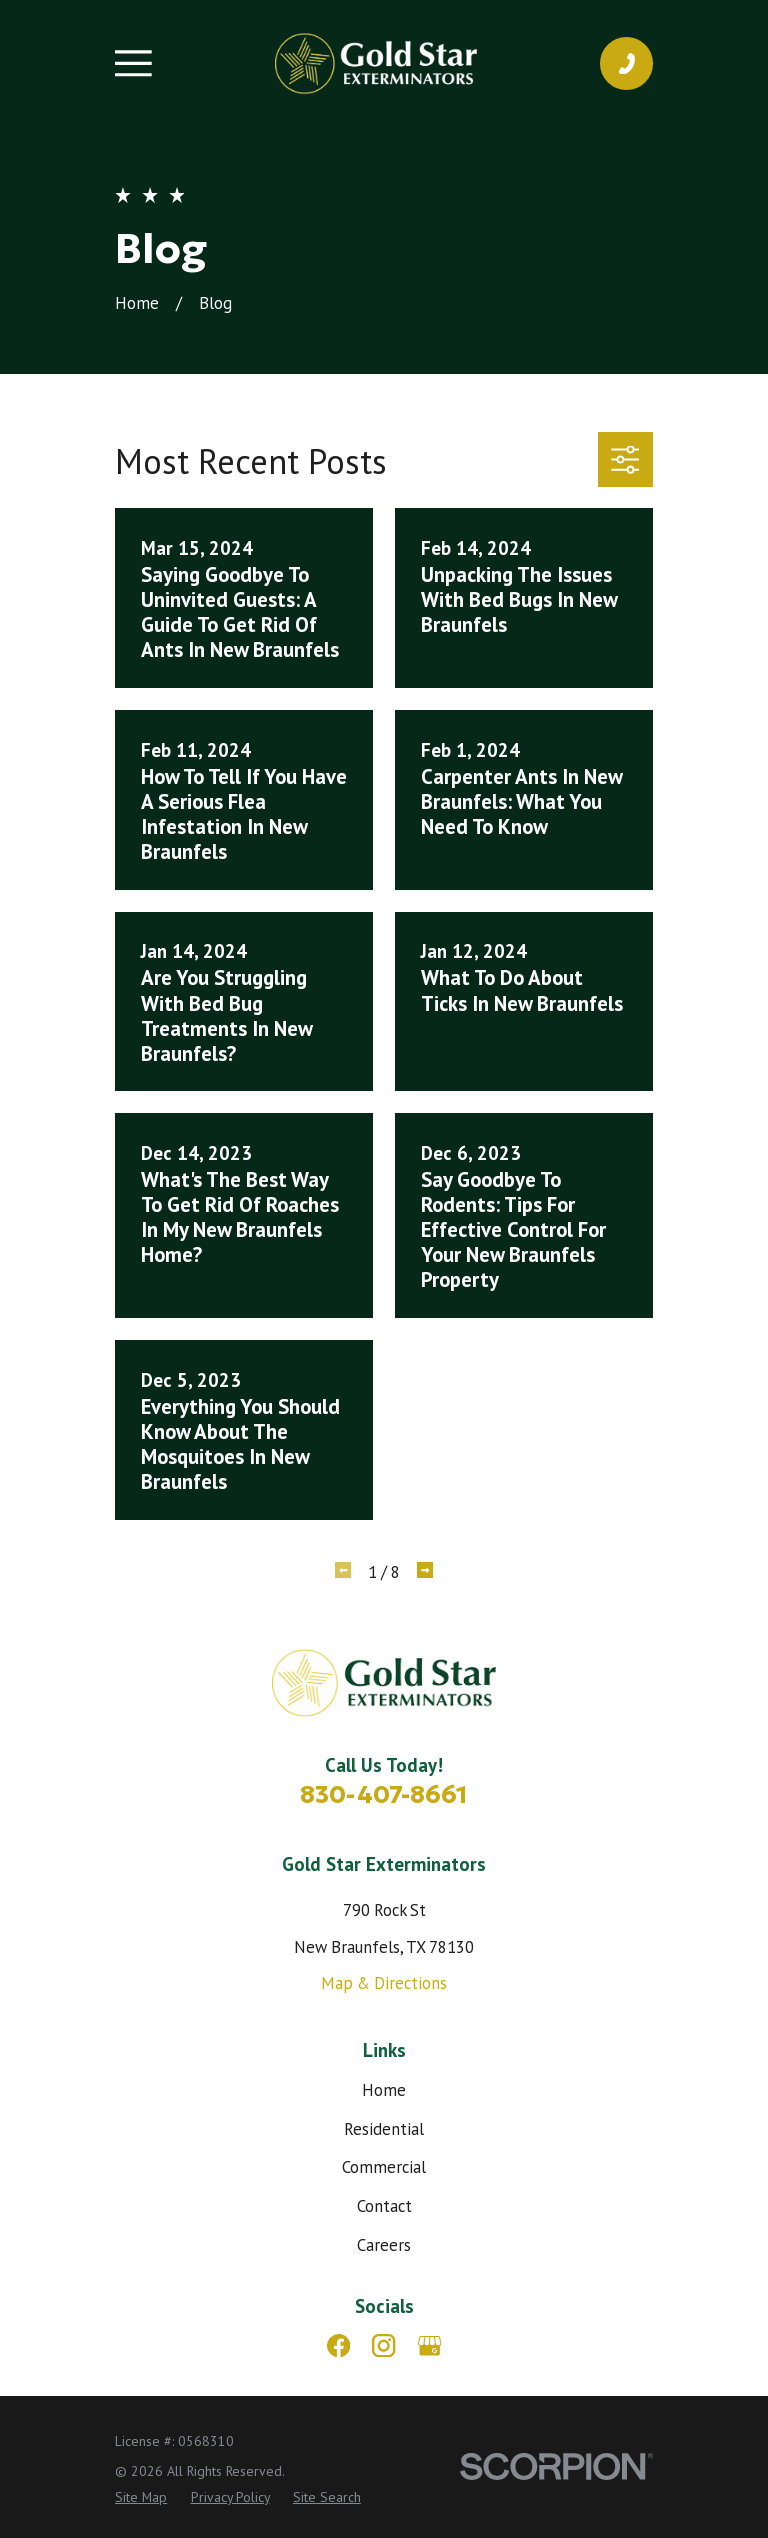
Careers (384, 2245)
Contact (384, 2206)
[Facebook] (338, 2345)
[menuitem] (141, 2497)
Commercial (384, 2167)
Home (384, 2090)
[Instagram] (383, 2345)
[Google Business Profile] (429, 2345)
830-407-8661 (384, 1794)
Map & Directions (384, 1983)
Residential (384, 2129)
